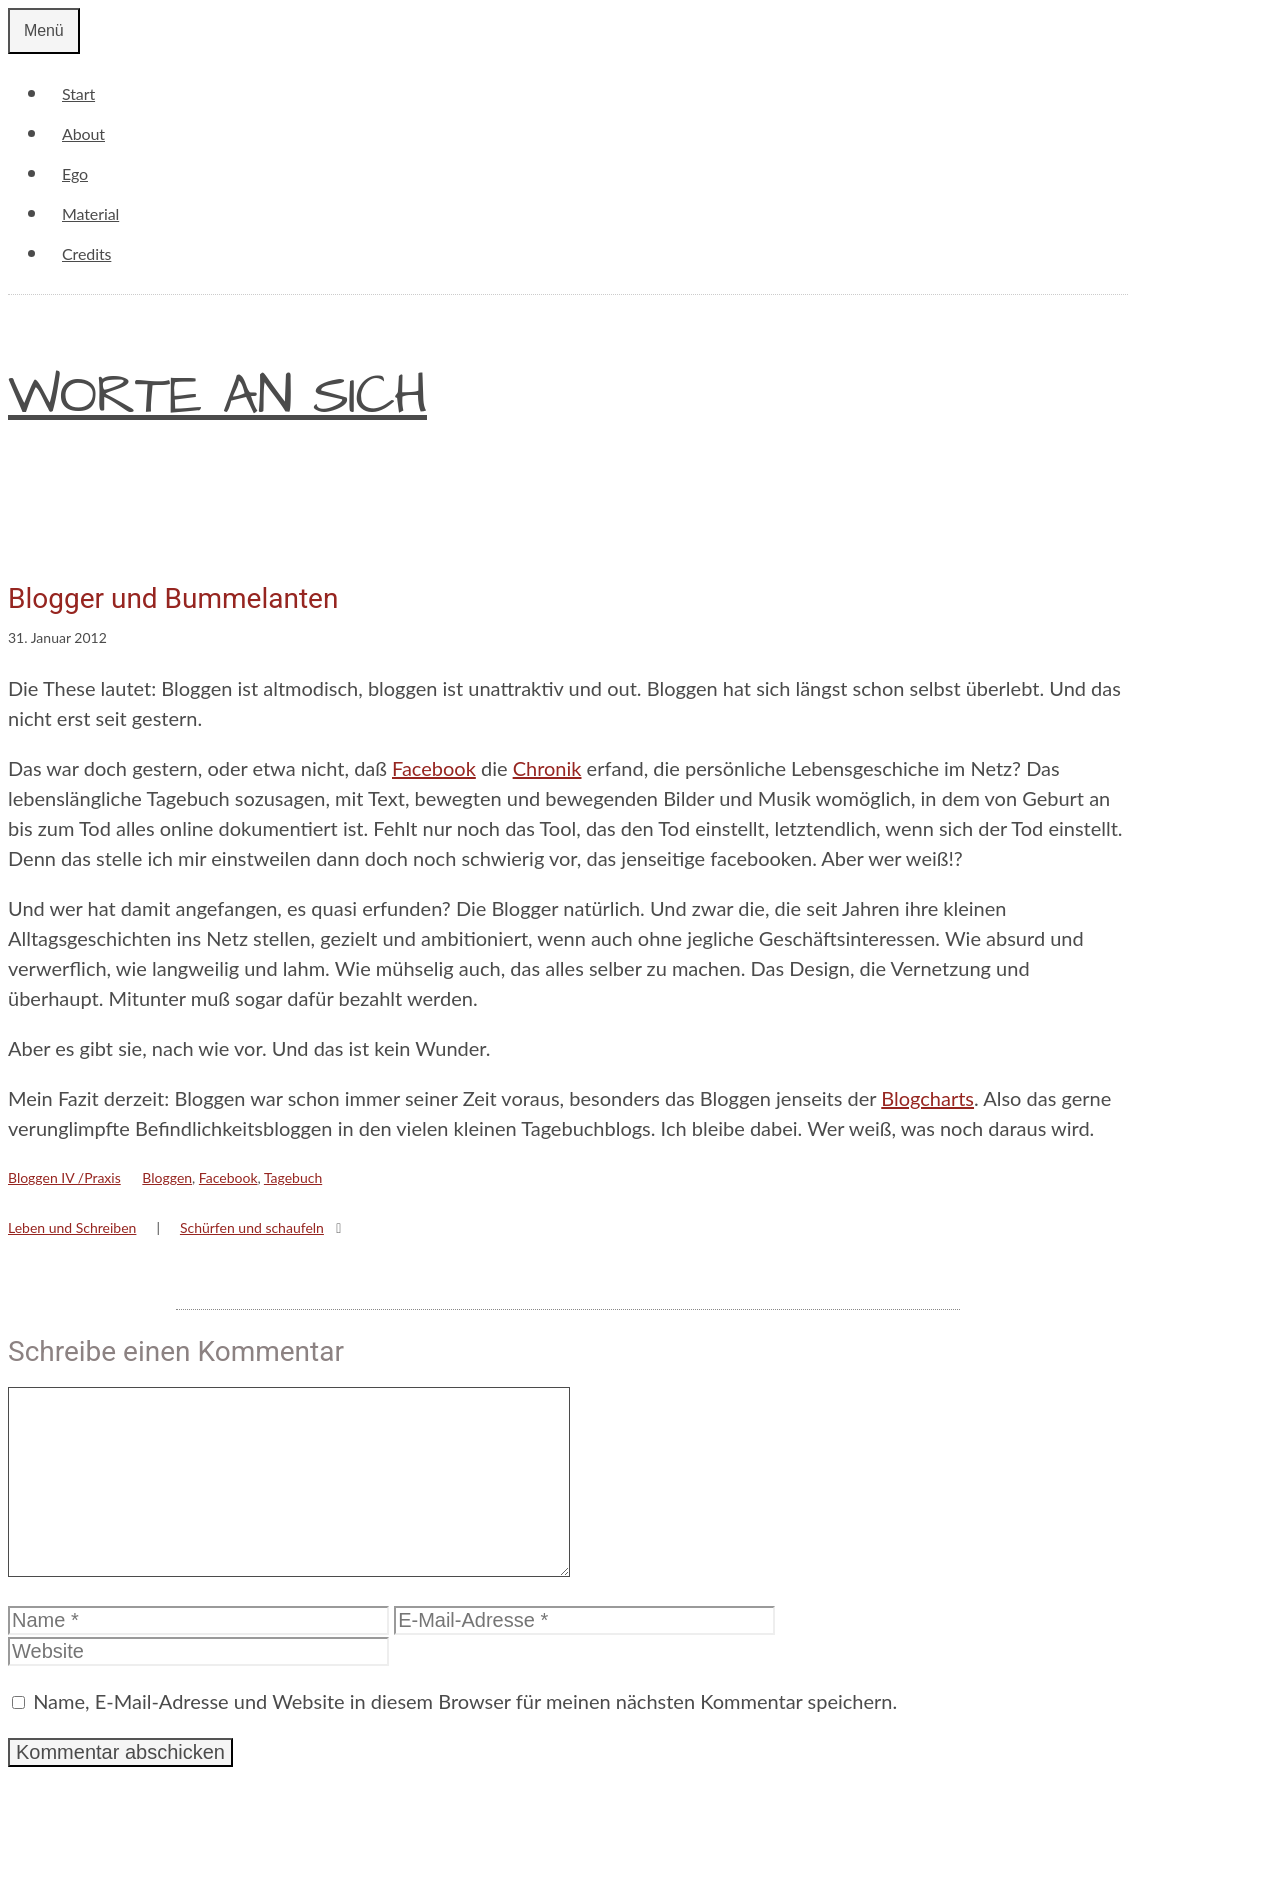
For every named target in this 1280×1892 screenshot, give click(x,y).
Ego (75, 173)
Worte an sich (217, 396)
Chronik (547, 768)
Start (78, 93)
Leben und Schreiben (72, 1227)
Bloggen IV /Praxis (64, 1177)
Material (90, 213)
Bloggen (167, 1177)
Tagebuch (293, 1177)
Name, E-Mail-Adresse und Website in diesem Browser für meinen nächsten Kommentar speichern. (465, 1733)
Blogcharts (927, 1098)
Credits (86, 253)
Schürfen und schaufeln (252, 1227)
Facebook (434, 768)
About (83, 133)
